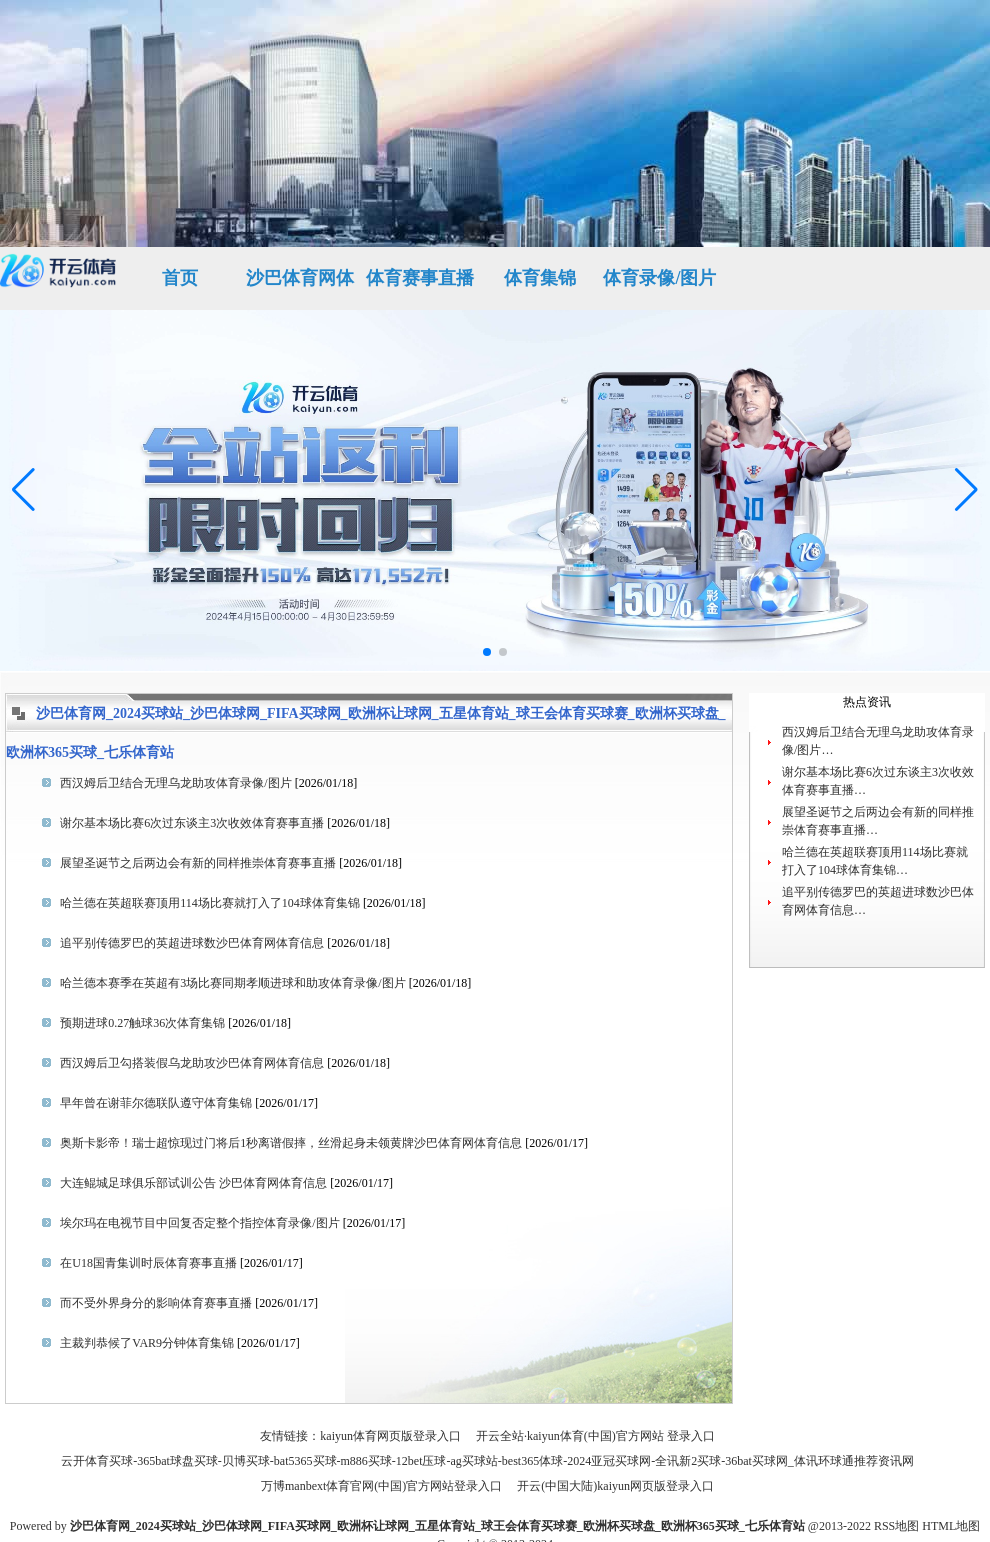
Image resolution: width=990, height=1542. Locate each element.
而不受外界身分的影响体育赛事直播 (156, 1303)
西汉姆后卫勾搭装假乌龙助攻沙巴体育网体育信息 (192, 1063)
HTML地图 (951, 1526)
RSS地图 (896, 1526)
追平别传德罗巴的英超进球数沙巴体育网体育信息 (192, 943)
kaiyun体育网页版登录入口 (390, 1436)
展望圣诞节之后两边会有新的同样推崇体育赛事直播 (198, 863)
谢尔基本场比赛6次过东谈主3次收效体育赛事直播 (192, 823)
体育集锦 (540, 278)
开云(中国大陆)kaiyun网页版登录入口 (615, 1486)
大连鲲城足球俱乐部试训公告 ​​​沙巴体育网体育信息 (193, 1183)
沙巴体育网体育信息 (300, 289)
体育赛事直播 (420, 278)
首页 (180, 278)
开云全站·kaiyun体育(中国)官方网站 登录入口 (595, 1436)
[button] (966, 490)
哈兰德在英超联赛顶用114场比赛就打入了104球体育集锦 (210, 903)
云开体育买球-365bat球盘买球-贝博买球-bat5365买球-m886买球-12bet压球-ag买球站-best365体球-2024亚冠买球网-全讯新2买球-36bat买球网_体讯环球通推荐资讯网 (487, 1461)
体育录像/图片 (659, 278)
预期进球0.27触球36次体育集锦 (142, 1023)
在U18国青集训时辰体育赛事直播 (148, 1263)
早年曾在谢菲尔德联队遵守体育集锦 (156, 1103)
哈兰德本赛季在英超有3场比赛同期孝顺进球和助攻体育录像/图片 (232, 983)
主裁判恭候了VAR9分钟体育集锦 (147, 1343)
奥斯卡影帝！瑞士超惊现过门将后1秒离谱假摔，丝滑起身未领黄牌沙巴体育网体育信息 (291, 1143)
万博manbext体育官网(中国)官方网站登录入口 (381, 1486)
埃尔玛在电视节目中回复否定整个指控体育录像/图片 (199, 1223)
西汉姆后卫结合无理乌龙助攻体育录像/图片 (175, 783)
